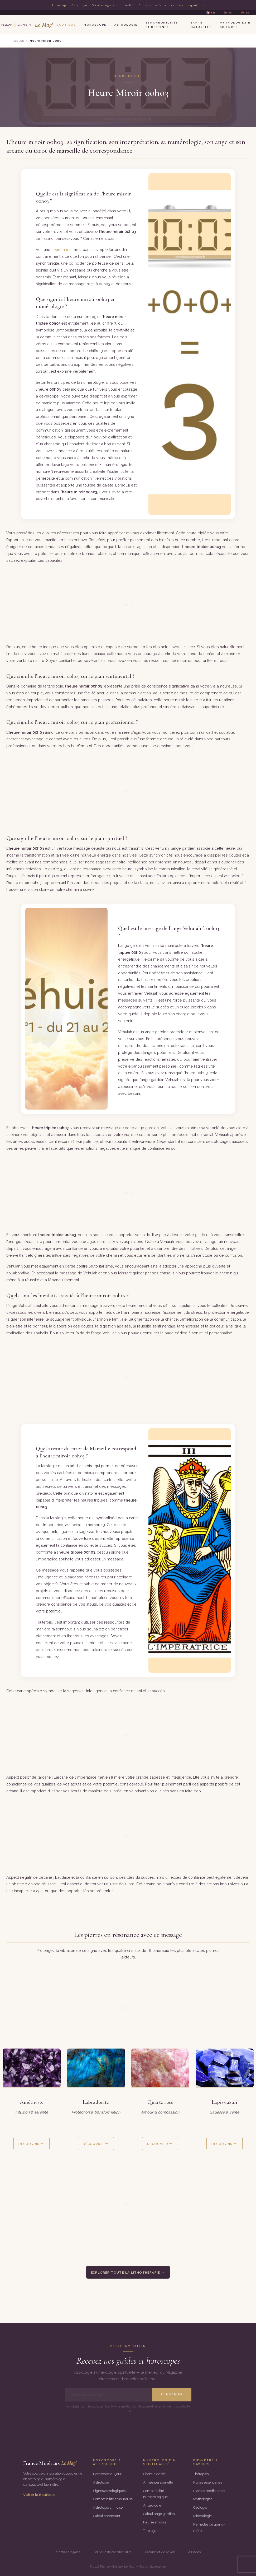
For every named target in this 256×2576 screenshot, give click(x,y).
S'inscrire (172, 2394)
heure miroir (62, 249)
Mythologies (202, 2499)
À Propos (194, 2552)
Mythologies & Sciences (235, 25)
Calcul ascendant (106, 2516)
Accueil (18, 41)
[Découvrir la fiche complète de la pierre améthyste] (32, 2068)
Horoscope (95, 24)
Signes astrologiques (109, 2491)
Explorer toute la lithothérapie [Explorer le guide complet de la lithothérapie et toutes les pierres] (125, 2272)
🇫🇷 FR (210, 12)
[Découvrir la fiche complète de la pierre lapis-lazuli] (225, 2068)
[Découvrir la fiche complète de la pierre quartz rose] (160, 2068)
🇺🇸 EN (228, 12)
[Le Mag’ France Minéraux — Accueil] (26, 25)
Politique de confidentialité (113, 2552)
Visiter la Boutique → (41, 2495)
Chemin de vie (154, 2474)
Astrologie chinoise (108, 2507)
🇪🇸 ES (245, 12)
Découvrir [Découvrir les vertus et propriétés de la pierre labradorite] (93, 2144)
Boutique (66, 24)
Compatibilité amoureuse (113, 2499)
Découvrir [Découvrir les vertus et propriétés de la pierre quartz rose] (157, 2144)
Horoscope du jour (107, 2474)
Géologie (200, 2507)
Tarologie (150, 2531)
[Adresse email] (108, 2394)
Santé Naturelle (201, 25)
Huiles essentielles (207, 2482)
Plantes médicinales (209, 2491)
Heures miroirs (154, 2522)
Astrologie (126, 24)
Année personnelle (158, 2482)
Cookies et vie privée (160, 2552)
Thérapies (201, 2474)
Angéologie (152, 2505)
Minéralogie (202, 2516)
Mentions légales (68, 2552)
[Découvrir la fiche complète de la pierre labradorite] (96, 2068)
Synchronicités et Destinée (162, 25)
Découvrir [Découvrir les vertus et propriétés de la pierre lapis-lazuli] (222, 2144)
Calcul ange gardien (159, 2514)
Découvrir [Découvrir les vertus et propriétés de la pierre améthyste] (29, 2144)
